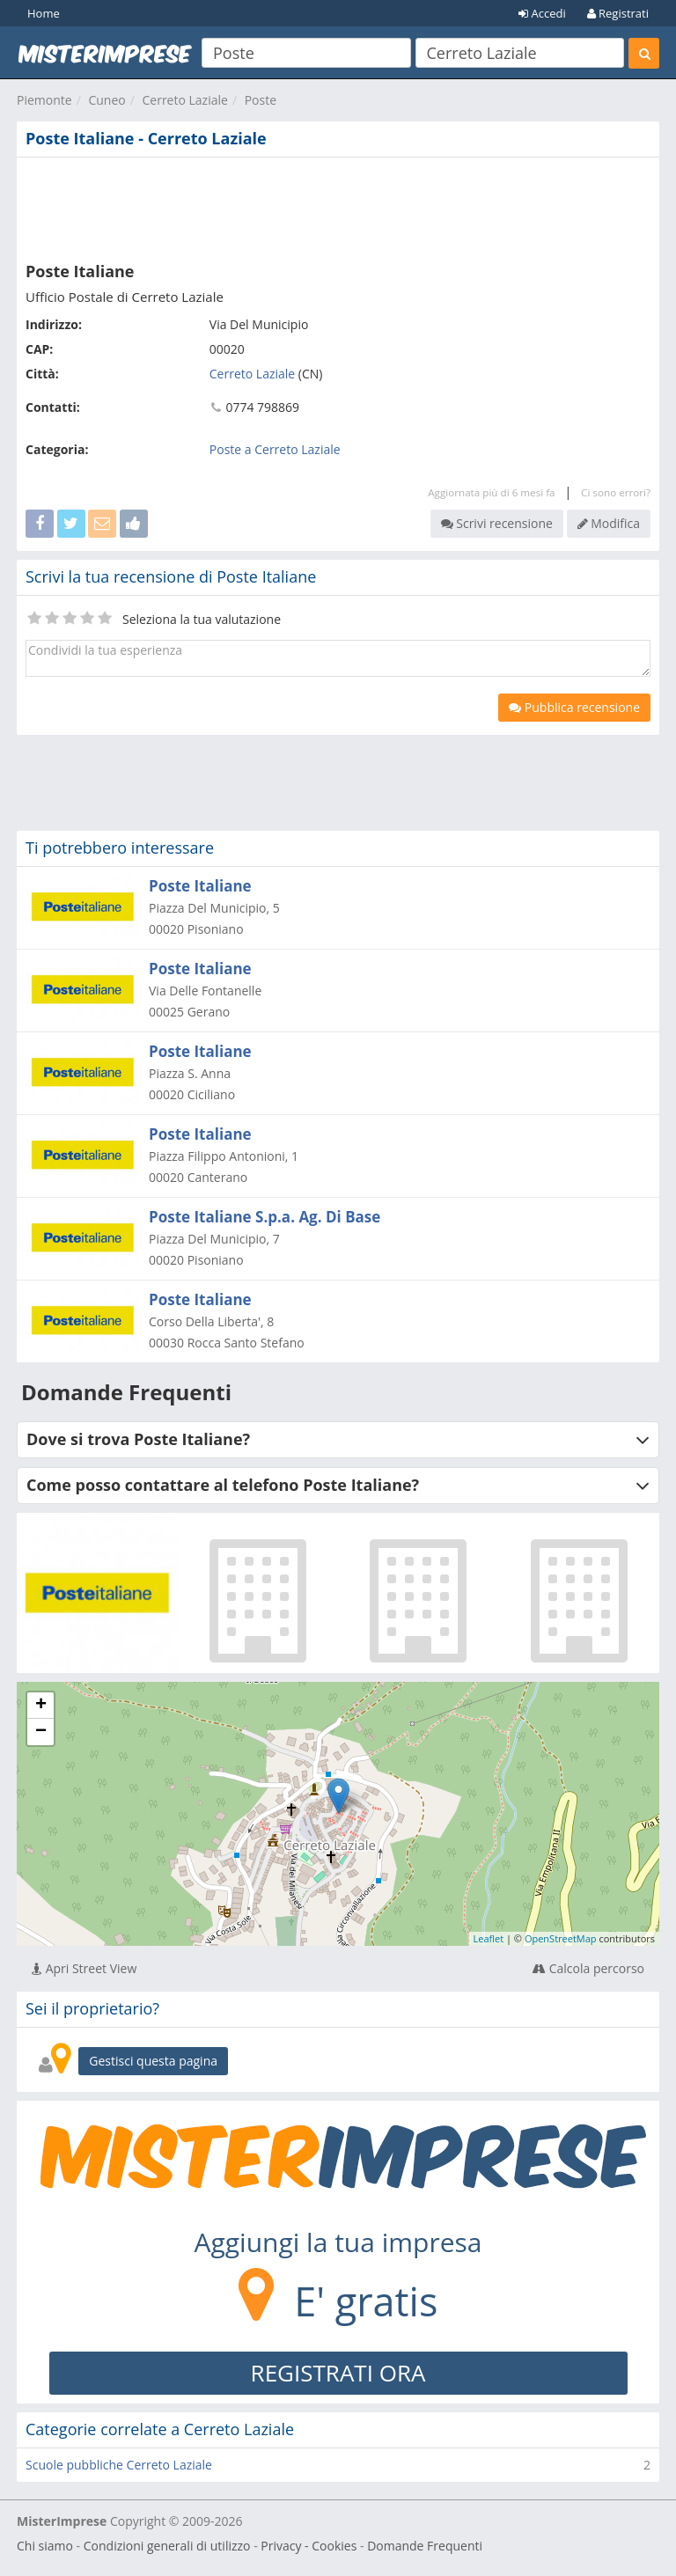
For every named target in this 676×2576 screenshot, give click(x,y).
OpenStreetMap (561, 1938)
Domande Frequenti (424, 2545)
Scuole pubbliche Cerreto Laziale (119, 2464)
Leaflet (489, 1938)
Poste (260, 100)
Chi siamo (45, 2545)
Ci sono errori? (615, 492)
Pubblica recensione (574, 707)
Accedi (542, 13)
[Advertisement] (338, 206)
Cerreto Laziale (184, 100)
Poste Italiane (200, 886)
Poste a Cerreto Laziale (275, 449)
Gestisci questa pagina (153, 2060)
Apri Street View (84, 1968)
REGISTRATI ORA (338, 2373)
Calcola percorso (588, 1968)
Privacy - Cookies (308, 2545)
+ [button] (41, 1705)
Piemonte (44, 100)
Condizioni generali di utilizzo (167, 2545)
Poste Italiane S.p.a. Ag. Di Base (264, 1217)
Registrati (618, 13)
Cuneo (106, 100)
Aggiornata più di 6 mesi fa (491, 492)
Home (43, 13)
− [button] (41, 1732)
